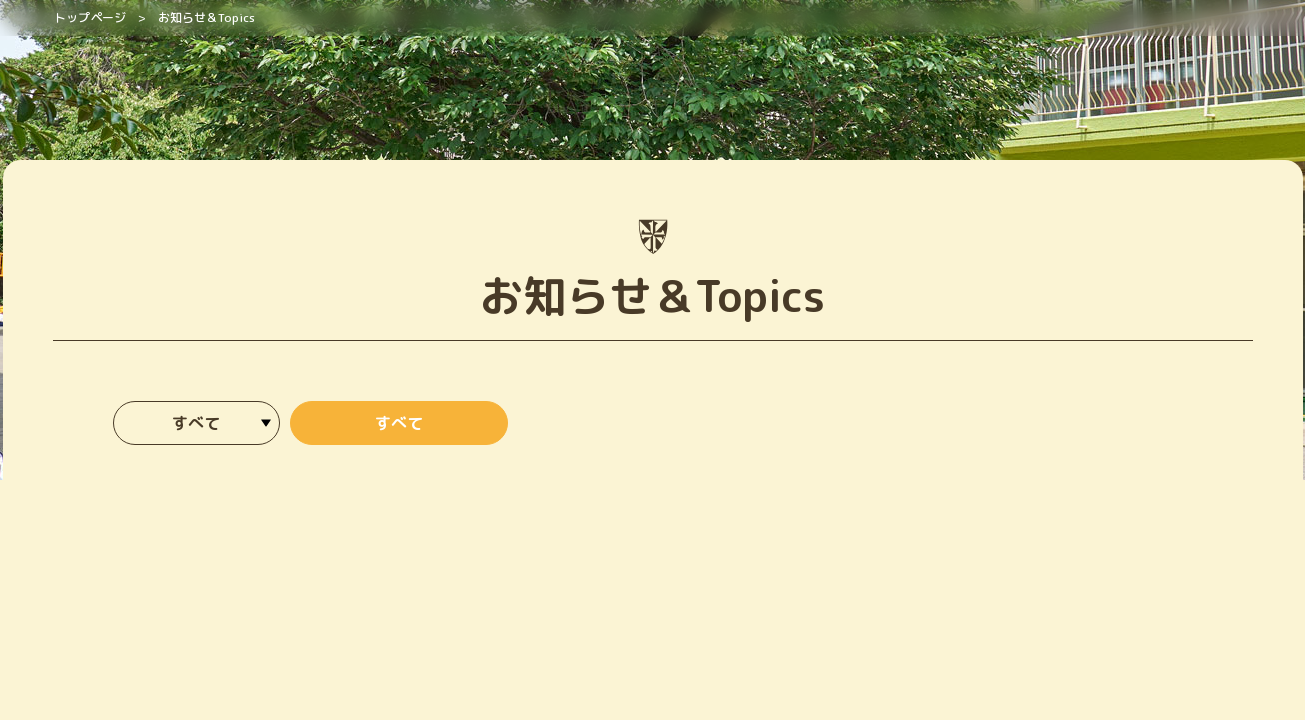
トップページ (90, 17)
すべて (399, 423)
